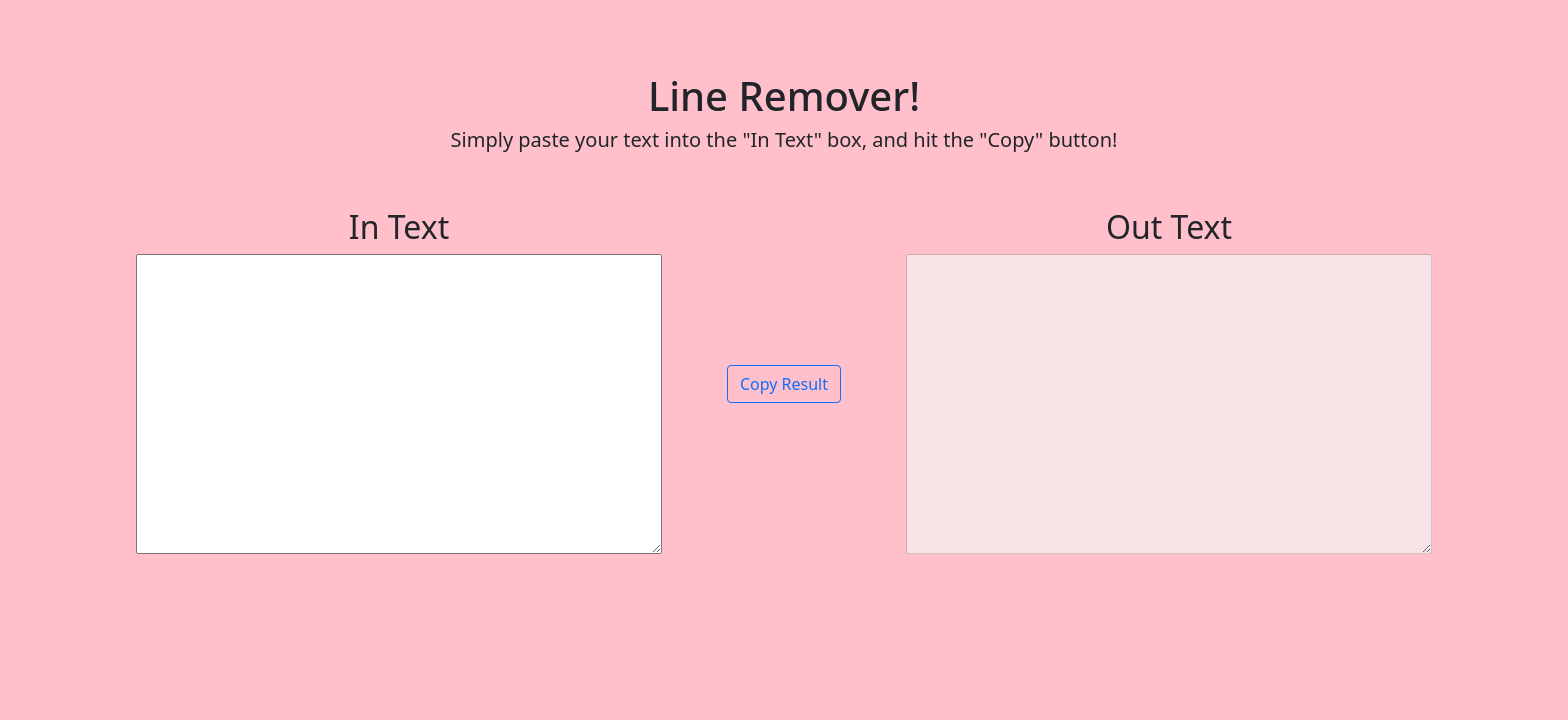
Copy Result (784, 384)
